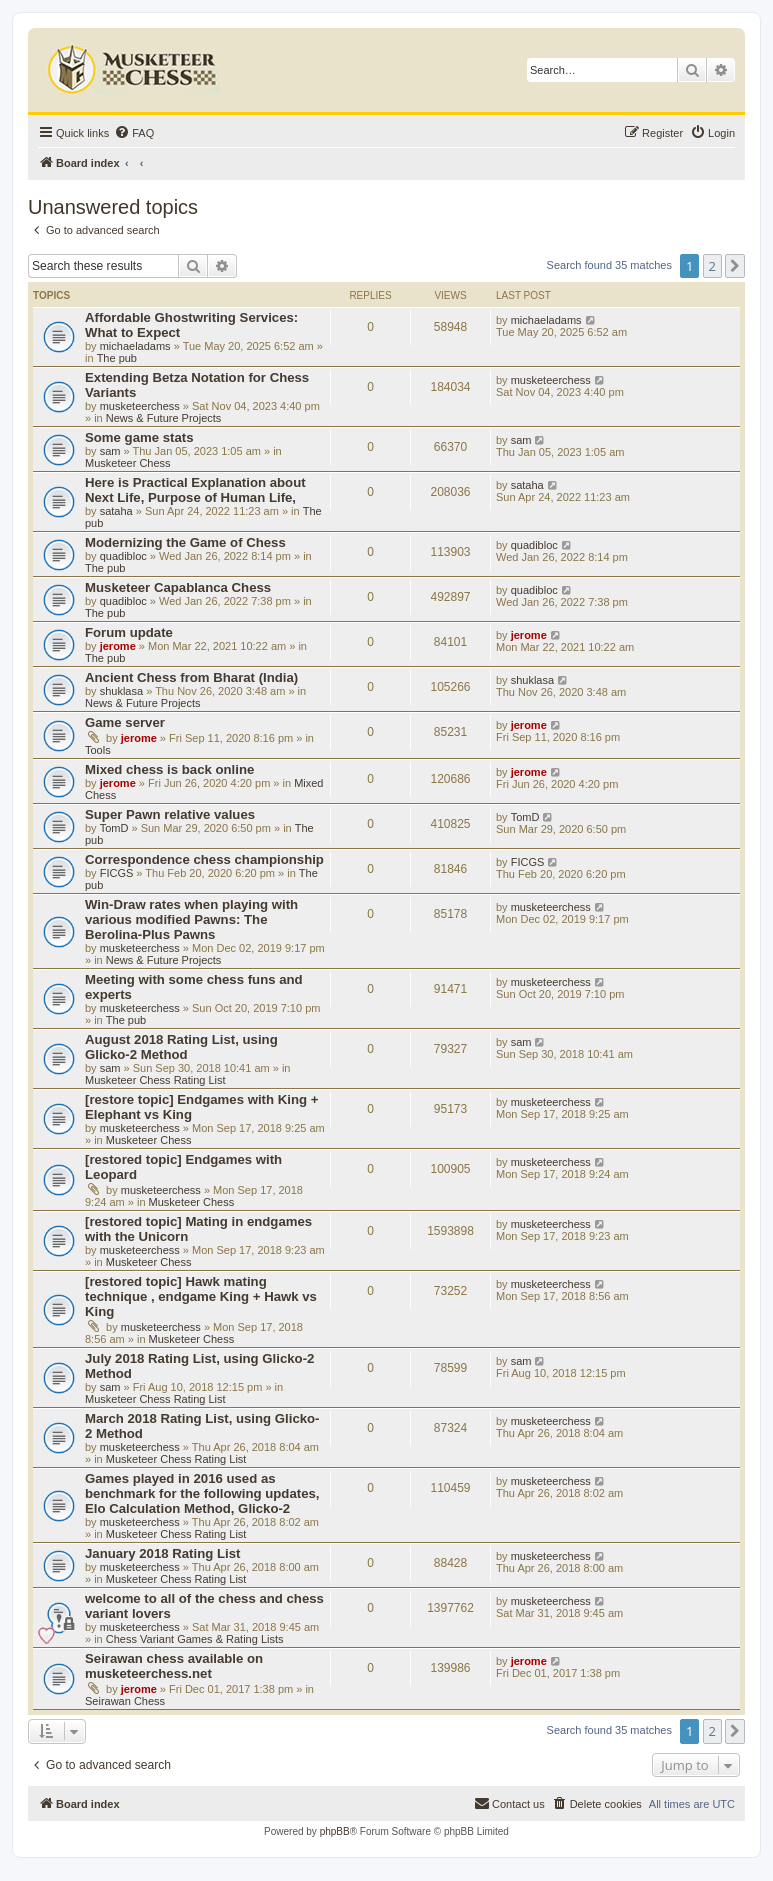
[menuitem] (134, 133)
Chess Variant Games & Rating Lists (195, 1639)
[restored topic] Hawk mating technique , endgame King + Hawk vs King (201, 1296)
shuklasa (121, 691)
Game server (125, 722)
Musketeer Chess (128, 463)
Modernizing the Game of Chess (185, 542)
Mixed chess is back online (169, 769)
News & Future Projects (164, 418)
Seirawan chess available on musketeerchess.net (174, 1666)
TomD (114, 828)
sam (110, 451)
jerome (118, 646)
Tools (98, 750)
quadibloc (123, 556)
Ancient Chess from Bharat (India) (191, 677)
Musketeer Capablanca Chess (178, 587)
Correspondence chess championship (204, 859)
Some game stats (139, 437)
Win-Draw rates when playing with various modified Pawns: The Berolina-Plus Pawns (191, 919)
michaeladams (135, 346)
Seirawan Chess (125, 1701)
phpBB (335, 1831)
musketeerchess (140, 406)
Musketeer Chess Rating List (155, 1080)
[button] (735, 266)
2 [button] (712, 266)
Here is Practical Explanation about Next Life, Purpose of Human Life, (195, 490)
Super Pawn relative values (170, 814)
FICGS (117, 873)
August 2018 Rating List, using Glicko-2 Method (181, 1047)
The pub (117, 358)
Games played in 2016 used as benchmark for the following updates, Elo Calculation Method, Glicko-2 (202, 1493)
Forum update (129, 632)
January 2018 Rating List (162, 1553)
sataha (116, 511)
